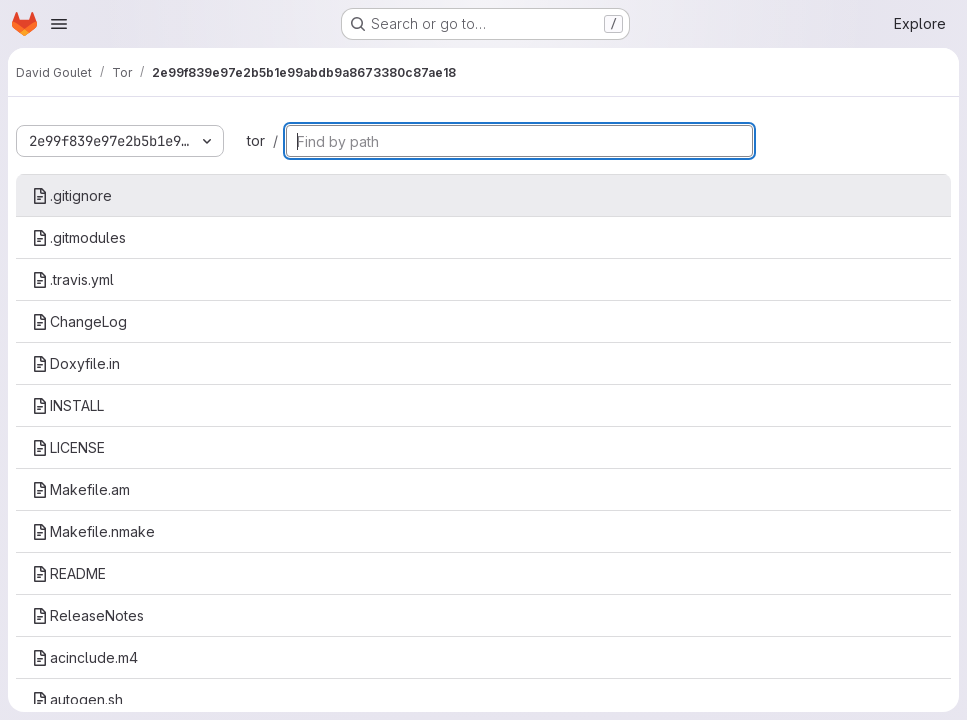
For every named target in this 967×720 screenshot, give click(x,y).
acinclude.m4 (85, 657)
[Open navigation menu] (59, 24)
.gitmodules (79, 237)
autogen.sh (77, 699)
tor (256, 140)
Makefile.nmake (93, 531)
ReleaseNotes (88, 615)
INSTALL (68, 405)
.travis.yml (73, 279)
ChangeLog (79, 321)
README (69, 573)
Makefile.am (81, 489)
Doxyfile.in (76, 363)
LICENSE (68, 447)
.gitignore (72, 195)
